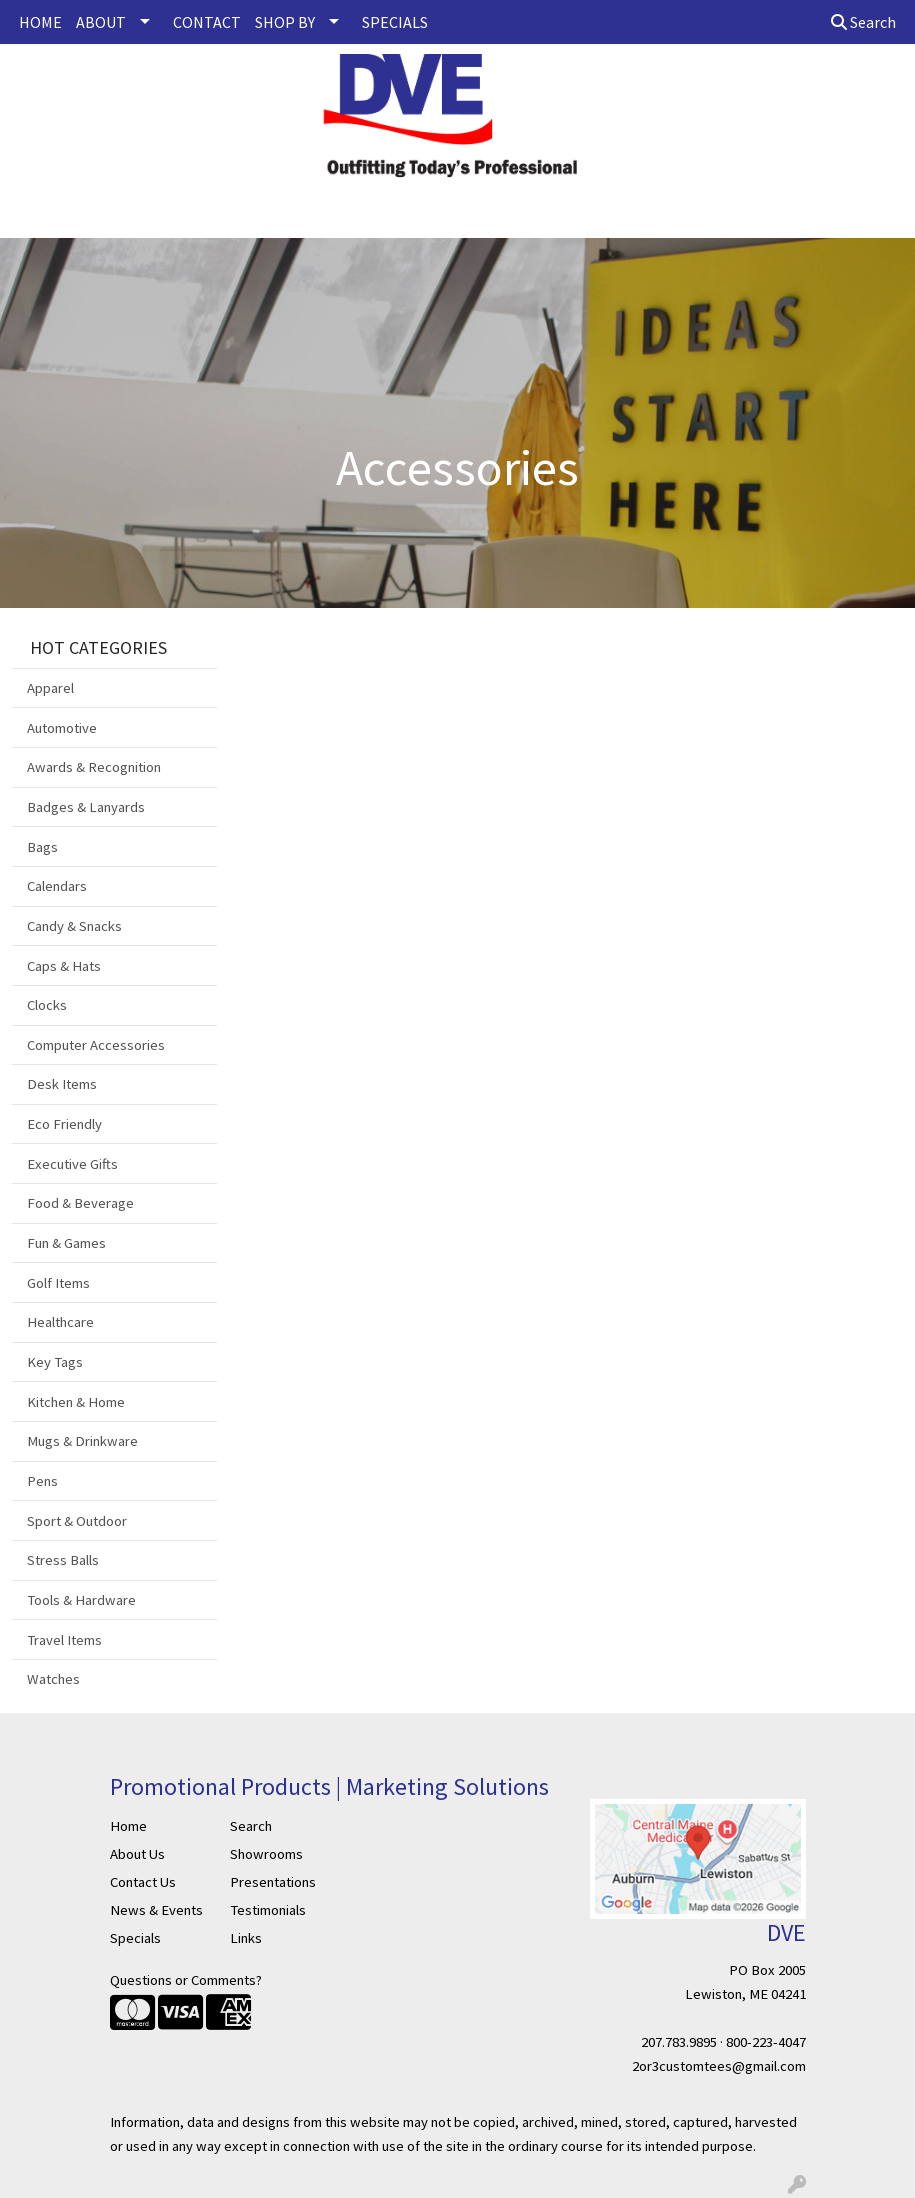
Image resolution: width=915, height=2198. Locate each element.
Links (246, 1938)
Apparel (50, 688)
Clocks (47, 1005)
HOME (40, 22)
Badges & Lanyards (86, 807)
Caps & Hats (64, 966)
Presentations (273, 1882)
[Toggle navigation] (31, 216)
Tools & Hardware (81, 1600)
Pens (42, 1481)
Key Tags (55, 1362)
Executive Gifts (72, 1164)
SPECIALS (395, 22)
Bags (42, 847)
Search (863, 22)
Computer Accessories (96, 1045)
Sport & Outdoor (77, 1521)
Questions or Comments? (186, 1980)
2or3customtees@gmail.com (719, 2066)
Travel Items (64, 1640)
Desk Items (62, 1084)
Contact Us (143, 1882)
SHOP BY (285, 22)
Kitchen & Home (76, 1402)
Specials (135, 1938)
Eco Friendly (64, 1124)
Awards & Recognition (94, 767)
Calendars (57, 886)
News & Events (156, 1910)
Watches (53, 1679)
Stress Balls (63, 1560)
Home (128, 1826)
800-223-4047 (766, 2042)
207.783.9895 (679, 2042)
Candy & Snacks (74, 926)
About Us (137, 1854)
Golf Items (58, 1283)
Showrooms (266, 1854)
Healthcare (60, 1322)
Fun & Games (66, 1243)
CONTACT (207, 22)
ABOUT (101, 22)
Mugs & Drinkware (82, 1441)
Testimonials (268, 1910)
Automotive (62, 728)
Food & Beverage (80, 1203)
